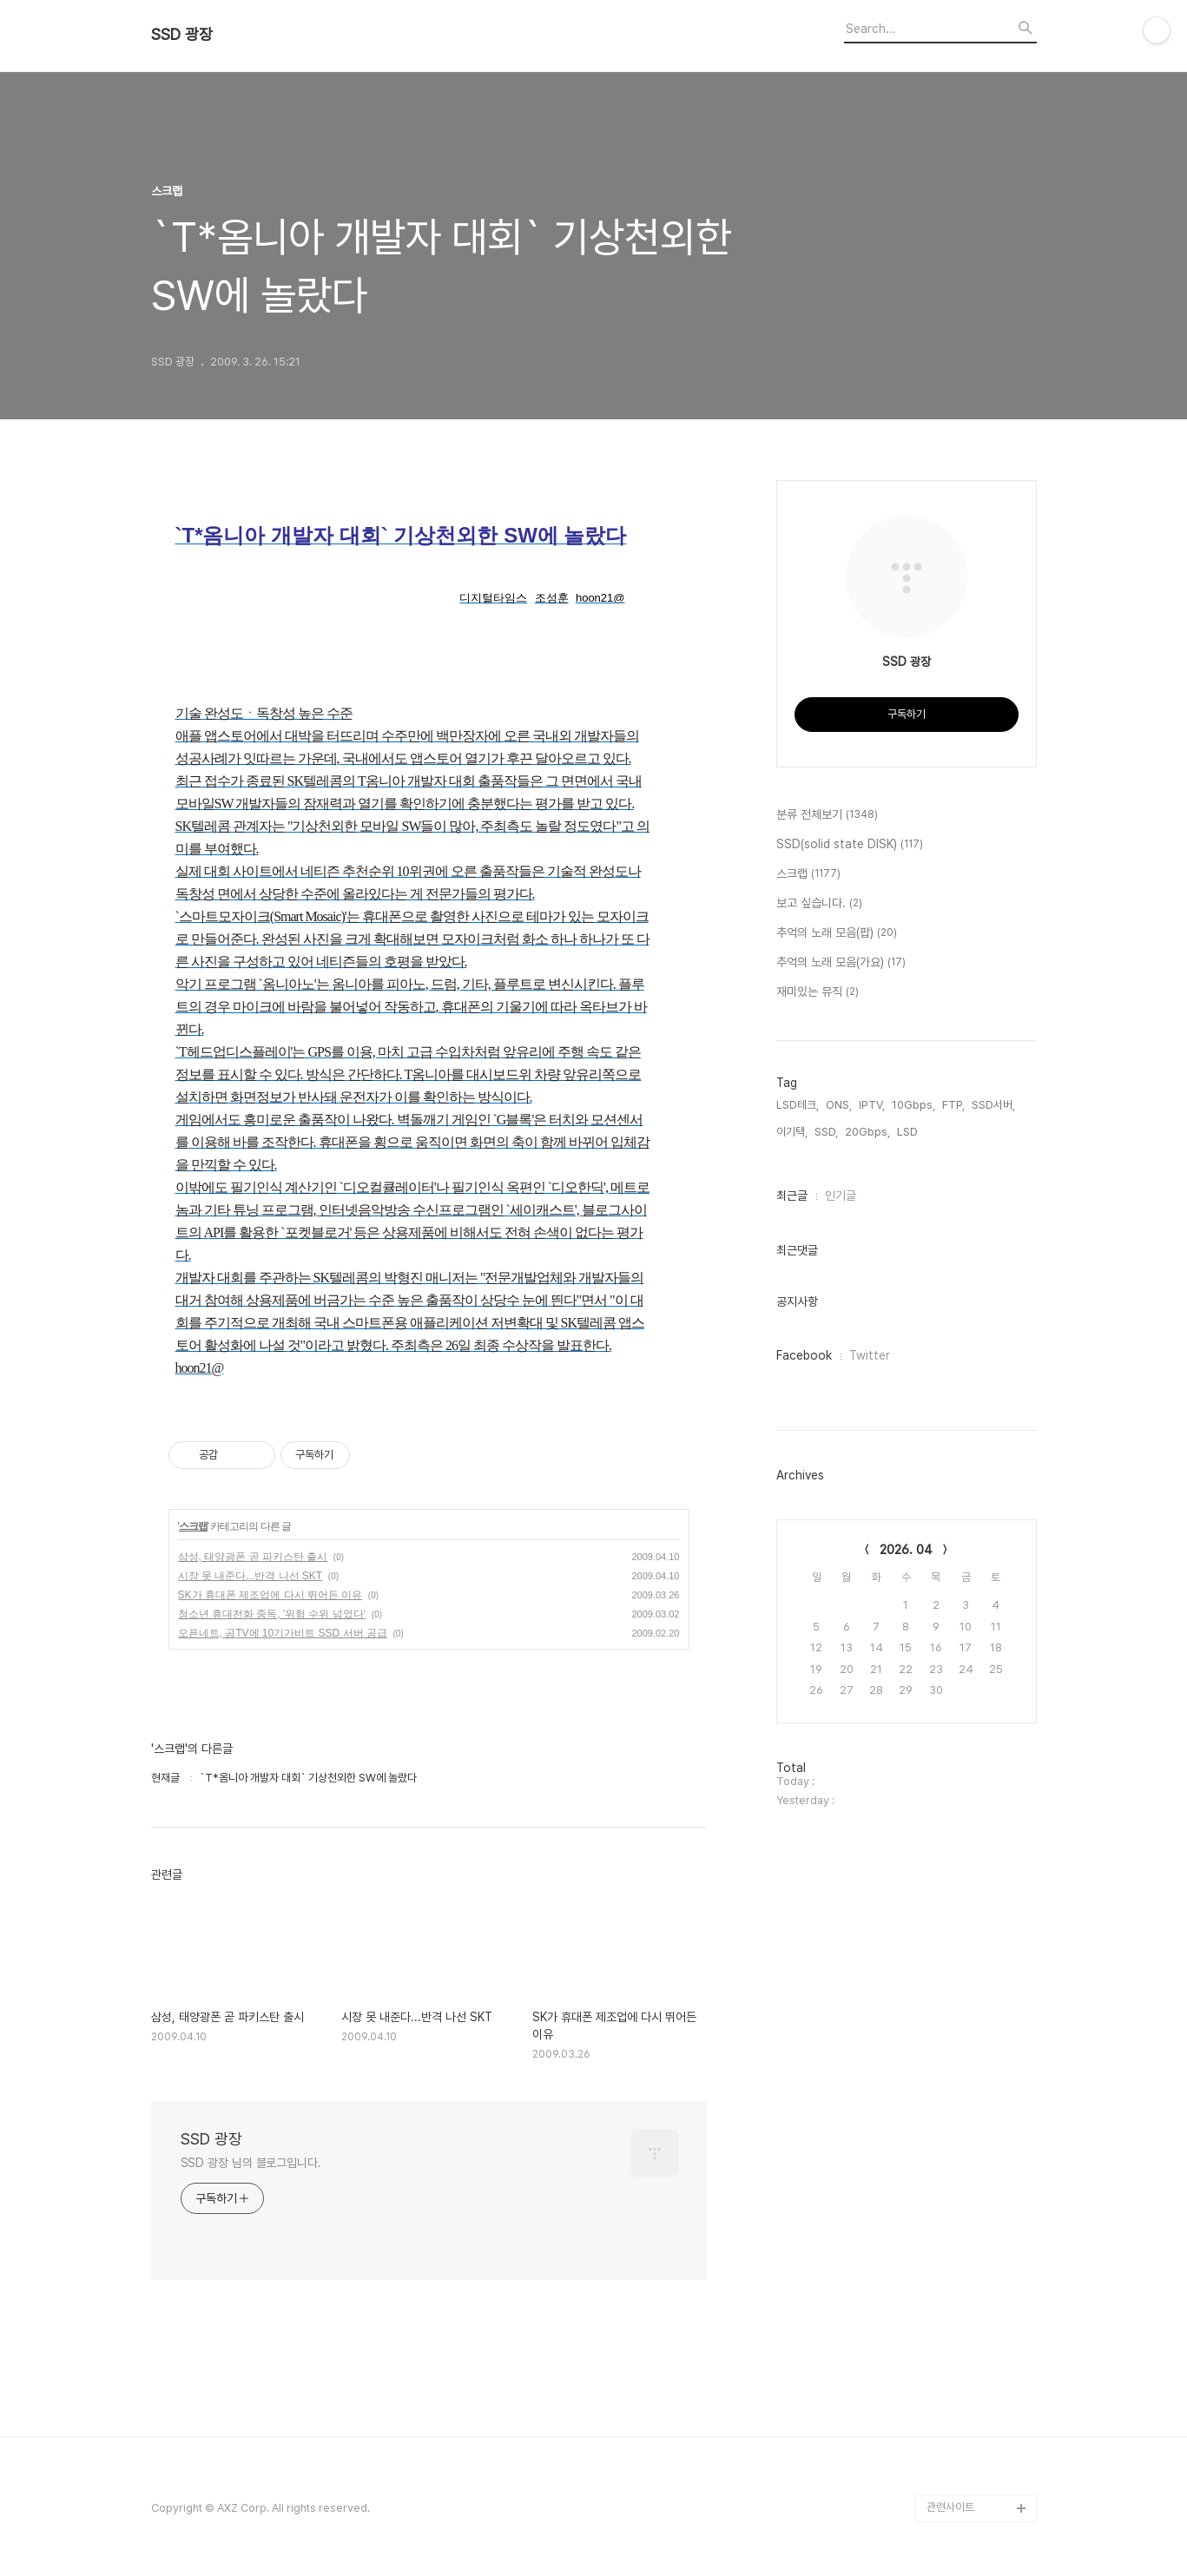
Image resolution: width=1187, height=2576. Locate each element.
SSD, (826, 1131)
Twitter (869, 1355)
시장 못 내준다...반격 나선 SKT (250, 1576)
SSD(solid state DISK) (849, 844)
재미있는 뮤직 (817, 992)
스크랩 (193, 1526)
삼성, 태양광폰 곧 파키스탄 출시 (253, 1557)
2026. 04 (906, 1550)
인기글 (840, 1195)
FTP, (953, 1104)
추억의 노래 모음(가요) (841, 963)
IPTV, (872, 1104)
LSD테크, (797, 1104)
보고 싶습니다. (819, 903)
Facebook (804, 1355)
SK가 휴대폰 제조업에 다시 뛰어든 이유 (270, 1595)
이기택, (792, 1131)
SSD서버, (993, 1104)
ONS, (839, 1104)
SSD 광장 (182, 34)
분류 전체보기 (827, 815)
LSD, (908, 1131)
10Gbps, (913, 1104)
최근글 (792, 1195)
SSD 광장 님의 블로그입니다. (251, 2163)
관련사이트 (950, 2506)
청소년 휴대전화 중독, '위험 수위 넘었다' (272, 1614)
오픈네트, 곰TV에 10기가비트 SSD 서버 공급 (282, 1633)
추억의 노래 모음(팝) (836, 933)
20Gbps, (867, 1131)
